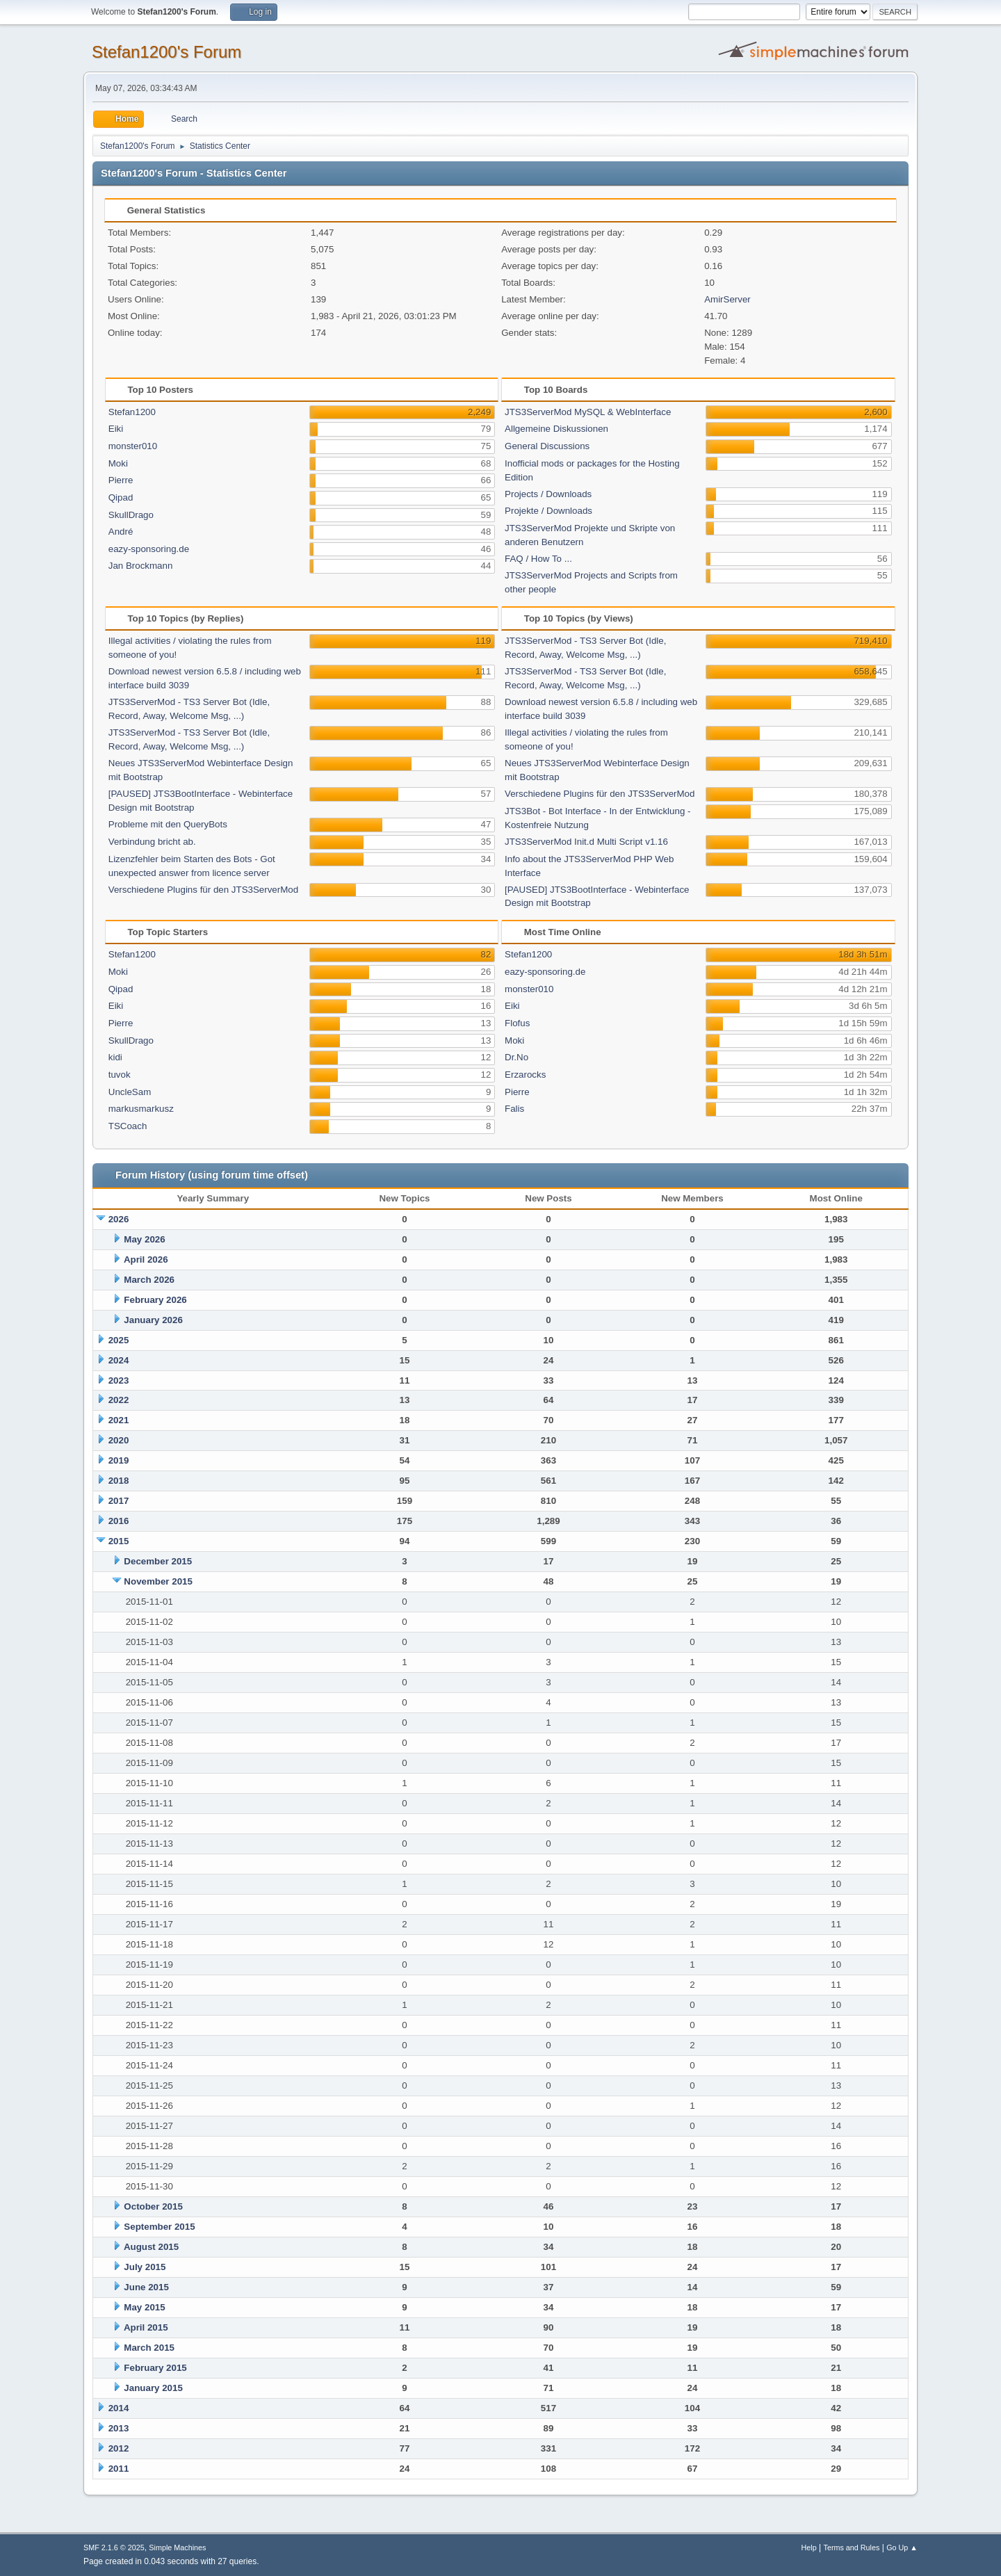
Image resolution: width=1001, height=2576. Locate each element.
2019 (118, 1460)
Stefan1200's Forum (166, 51)
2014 (118, 2408)
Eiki (115, 428)
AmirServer (727, 299)
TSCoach (127, 1126)
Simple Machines (177, 2547)
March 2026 (149, 1279)
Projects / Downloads (548, 494)
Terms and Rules (852, 2547)
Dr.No (516, 1057)
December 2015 (158, 1561)
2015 (118, 1541)
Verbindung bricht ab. (152, 841)
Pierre (120, 480)
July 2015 (144, 2267)
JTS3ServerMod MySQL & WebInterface (588, 412)
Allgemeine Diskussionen (556, 428)
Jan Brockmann (140, 565)
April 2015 (146, 2327)
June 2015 (146, 2287)
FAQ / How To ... (538, 558)
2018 (118, 1480)
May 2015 (144, 2307)
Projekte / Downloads (548, 510)
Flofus (517, 1023)
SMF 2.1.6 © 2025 (114, 2547)
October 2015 (153, 2206)
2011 (118, 2468)
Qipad (120, 497)
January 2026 (153, 1320)
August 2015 (151, 2247)
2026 (118, 1219)
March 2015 (149, 2347)
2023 (118, 1380)
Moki (118, 463)
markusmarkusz (141, 1108)
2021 (118, 1420)
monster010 (132, 446)
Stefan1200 (132, 412)
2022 (118, 1400)
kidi (115, 1057)
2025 (118, 1340)
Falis (514, 1108)
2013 (118, 2428)
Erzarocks (525, 1074)
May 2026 (144, 1239)
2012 (118, 2448)
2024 (118, 1360)
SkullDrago (131, 515)
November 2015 (158, 1581)
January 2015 (153, 2388)
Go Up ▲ (902, 2547)
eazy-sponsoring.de (148, 549)
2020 (118, 1440)
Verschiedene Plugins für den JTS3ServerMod (203, 889)
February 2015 (155, 2368)
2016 (118, 1521)
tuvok (119, 1074)
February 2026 (155, 1300)
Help (809, 2547)
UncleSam (129, 1092)
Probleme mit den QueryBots (167, 824)
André (120, 531)
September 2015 (159, 2226)
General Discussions (547, 446)
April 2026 (146, 1259)
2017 (118, 1501)
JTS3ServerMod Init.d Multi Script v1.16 (586, 841)
